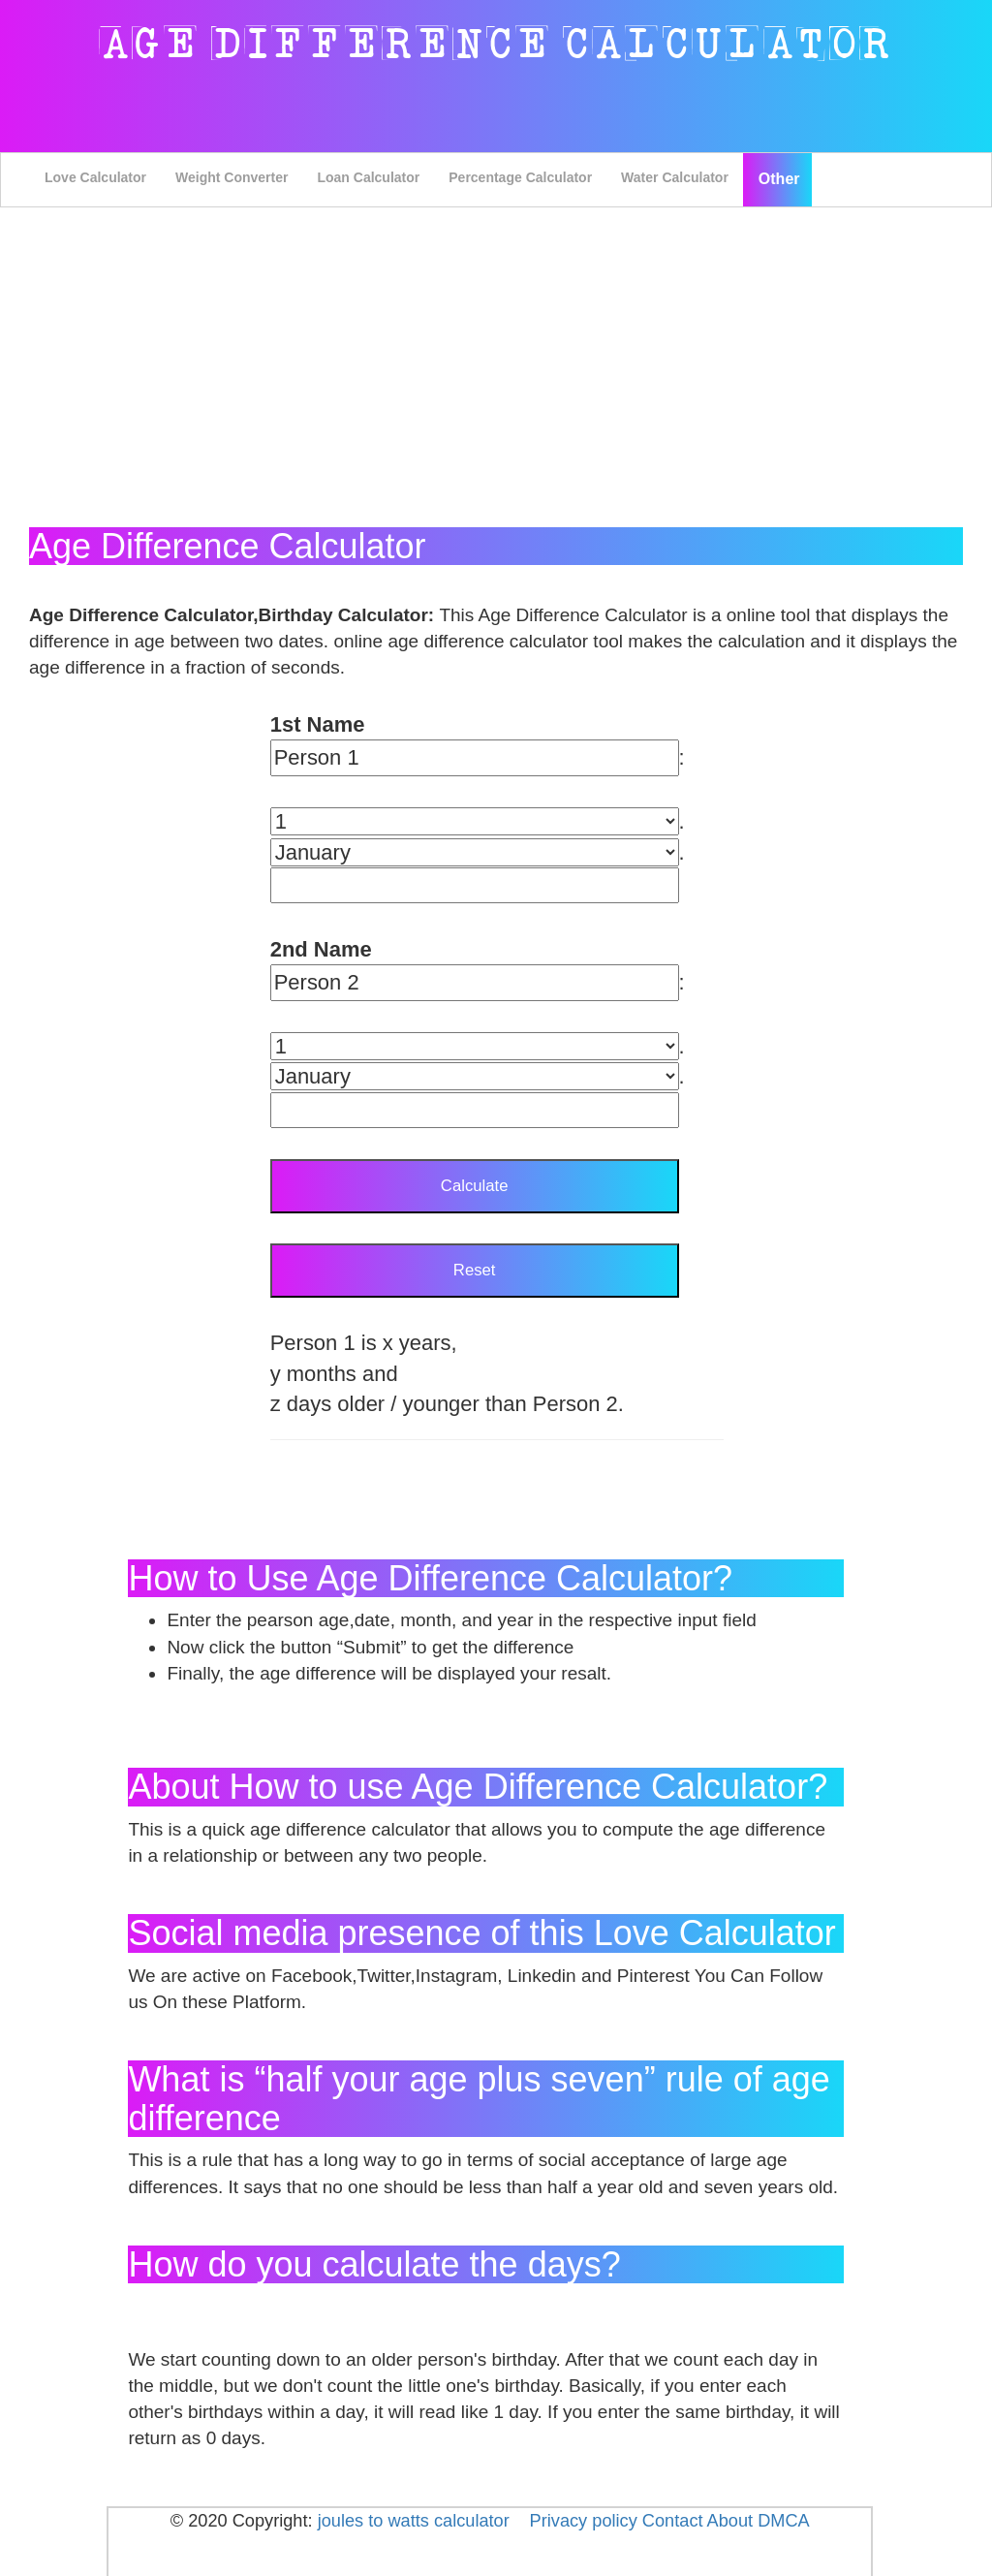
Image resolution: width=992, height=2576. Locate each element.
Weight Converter (231, 177)
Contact (674, 2520)
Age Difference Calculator (496, 43)
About (730, 2520)
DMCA (784, 2520)
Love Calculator (95, 177)
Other (779, 179)
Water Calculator (674, 177)
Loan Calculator (368, 177)
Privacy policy (583, 2520)
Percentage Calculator (520, 177)
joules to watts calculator (414, 2520)
